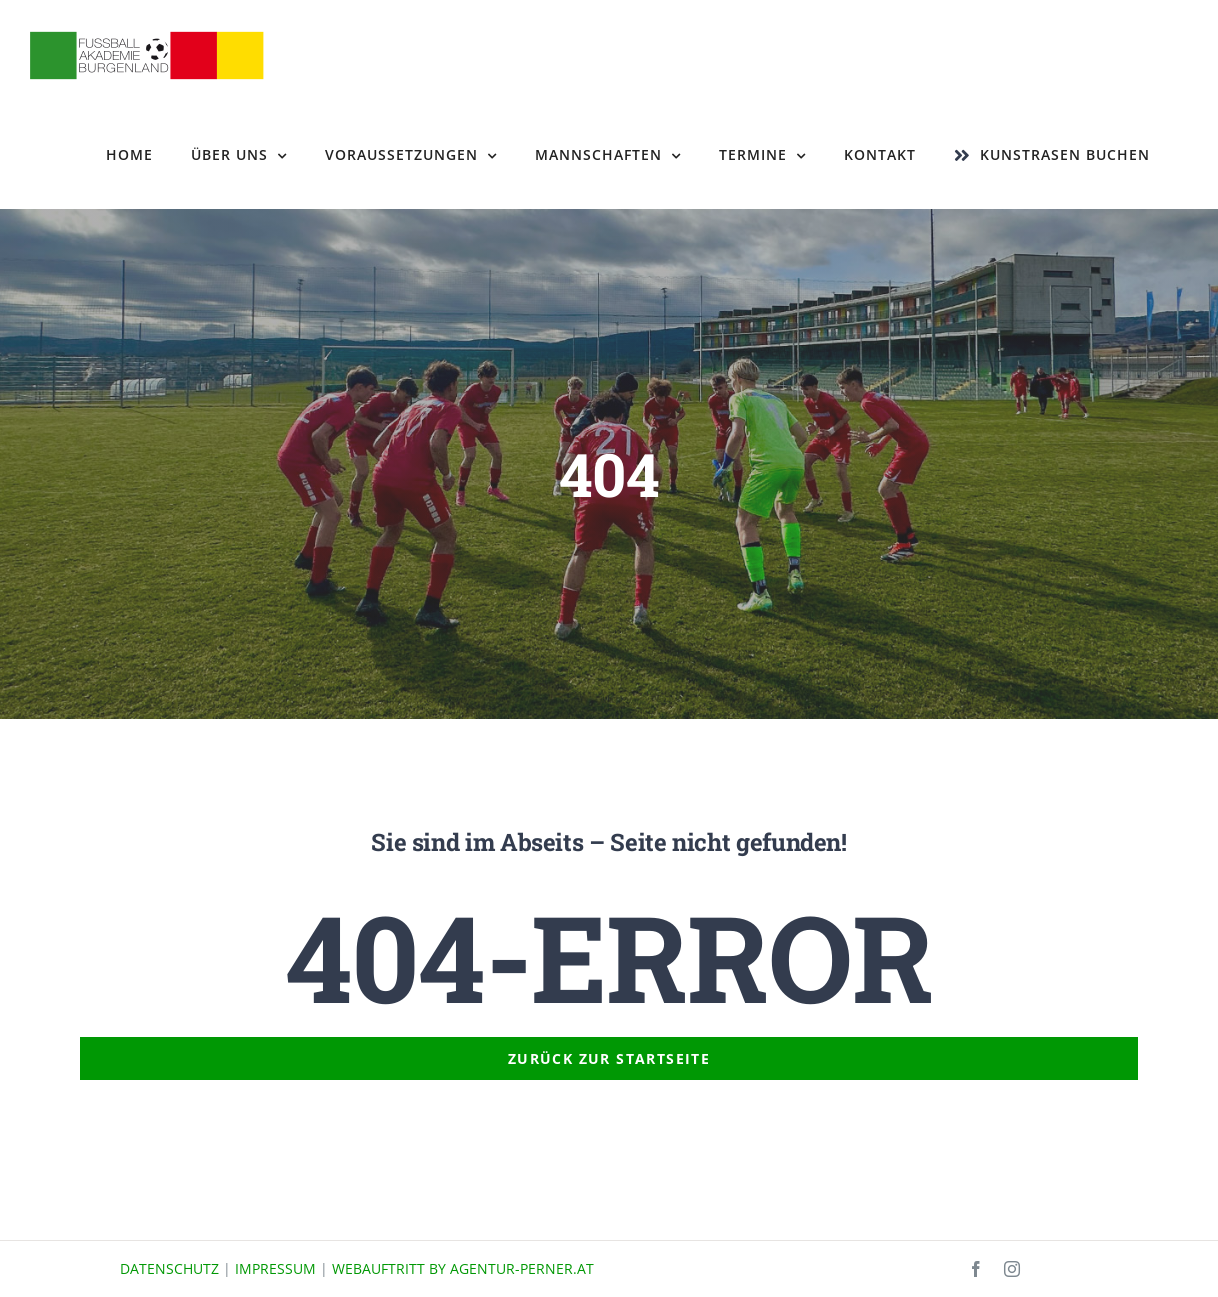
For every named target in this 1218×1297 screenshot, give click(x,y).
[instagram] (1012, 1269)
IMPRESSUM (275, 1268)
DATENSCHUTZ (169, 1268)
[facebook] (976, 1269)
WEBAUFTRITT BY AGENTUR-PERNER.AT (463, 1268)
